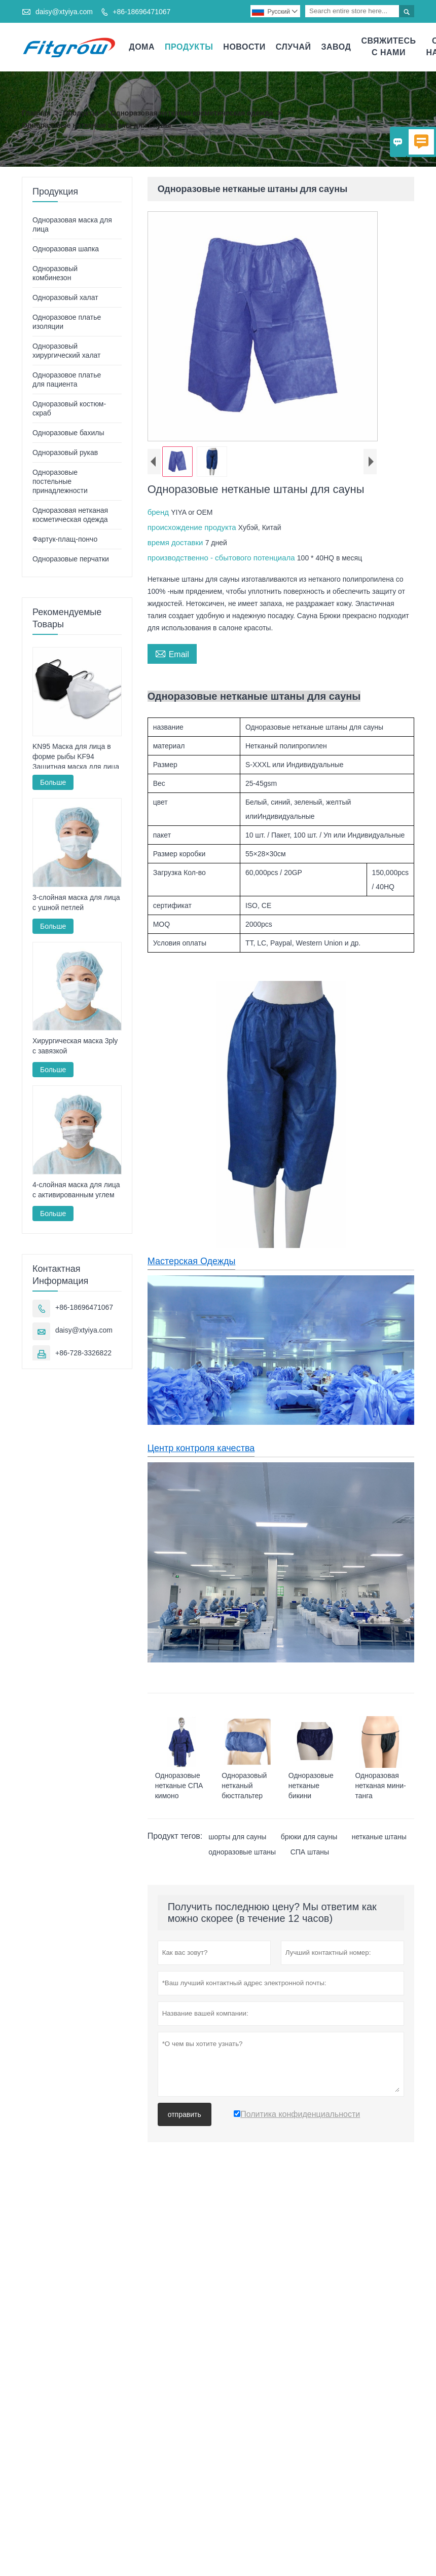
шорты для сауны (237, 1837)
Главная (36, 113)
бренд (159, 512)
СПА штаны (309, 1852)
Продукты (189, 47)
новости (244, 47)
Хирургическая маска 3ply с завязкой (75, 1046)
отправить (184, 2114)
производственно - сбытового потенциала (222, 557)
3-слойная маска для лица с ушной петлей (76, 902)
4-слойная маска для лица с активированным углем (76, 1190)
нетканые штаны (379, 1837)
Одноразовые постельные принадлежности (60, 481)
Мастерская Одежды (192, 1261)
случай (293, 47)
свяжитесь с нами (388, 46)
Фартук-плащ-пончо (64, 539)
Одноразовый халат (65, 297)
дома (142, 47)
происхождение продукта (193, 527)
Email (172, 653)
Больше (53, 782)
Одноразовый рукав (65, 452)
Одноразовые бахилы (68, 433)
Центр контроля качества (201, 1448)
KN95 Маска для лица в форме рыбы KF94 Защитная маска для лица (75, 756)
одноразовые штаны (242, 1852)
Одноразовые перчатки (70, 559)
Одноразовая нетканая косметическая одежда (192, 113)
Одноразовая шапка (65, 249)
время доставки (176, 542)
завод (336, 47)
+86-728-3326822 (83, 1353)
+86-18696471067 (141, 12)
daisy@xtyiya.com (64, 12)
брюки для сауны (309, 1837)
